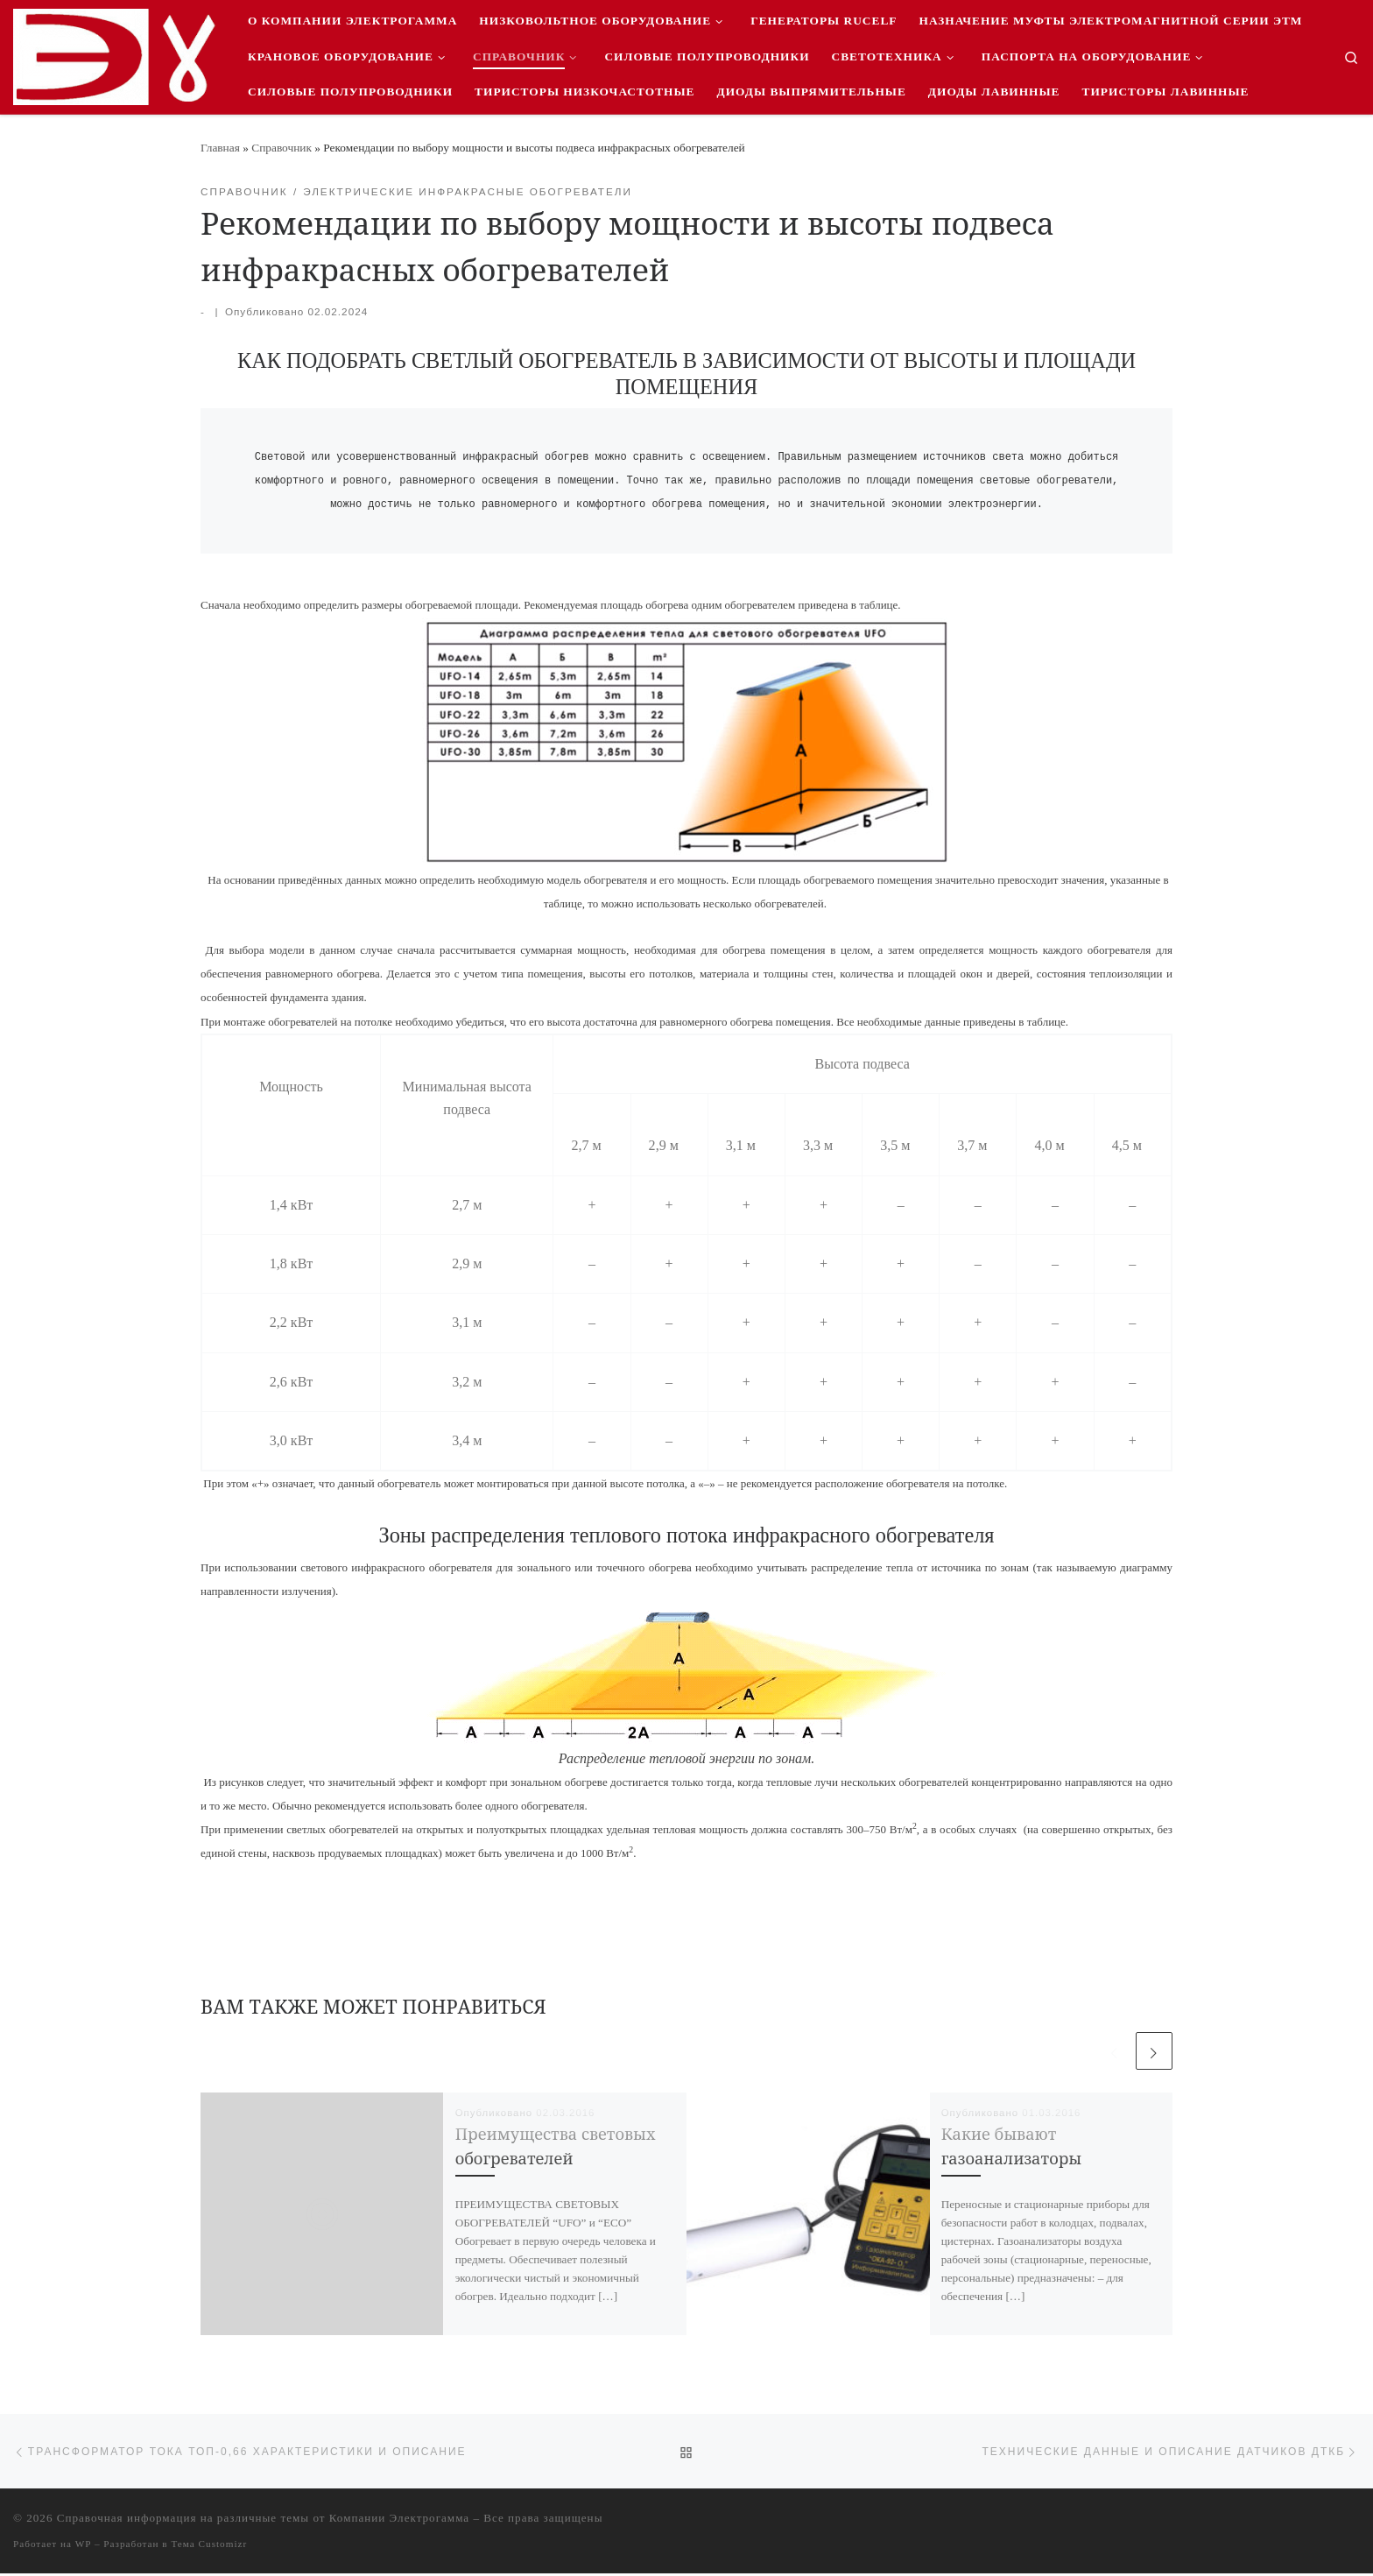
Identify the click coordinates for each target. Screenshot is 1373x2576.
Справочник (281, 147)
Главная (220, 147)
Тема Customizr (209, 2546)
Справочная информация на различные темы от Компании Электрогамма (263, 2520)
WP (83, 2546)
